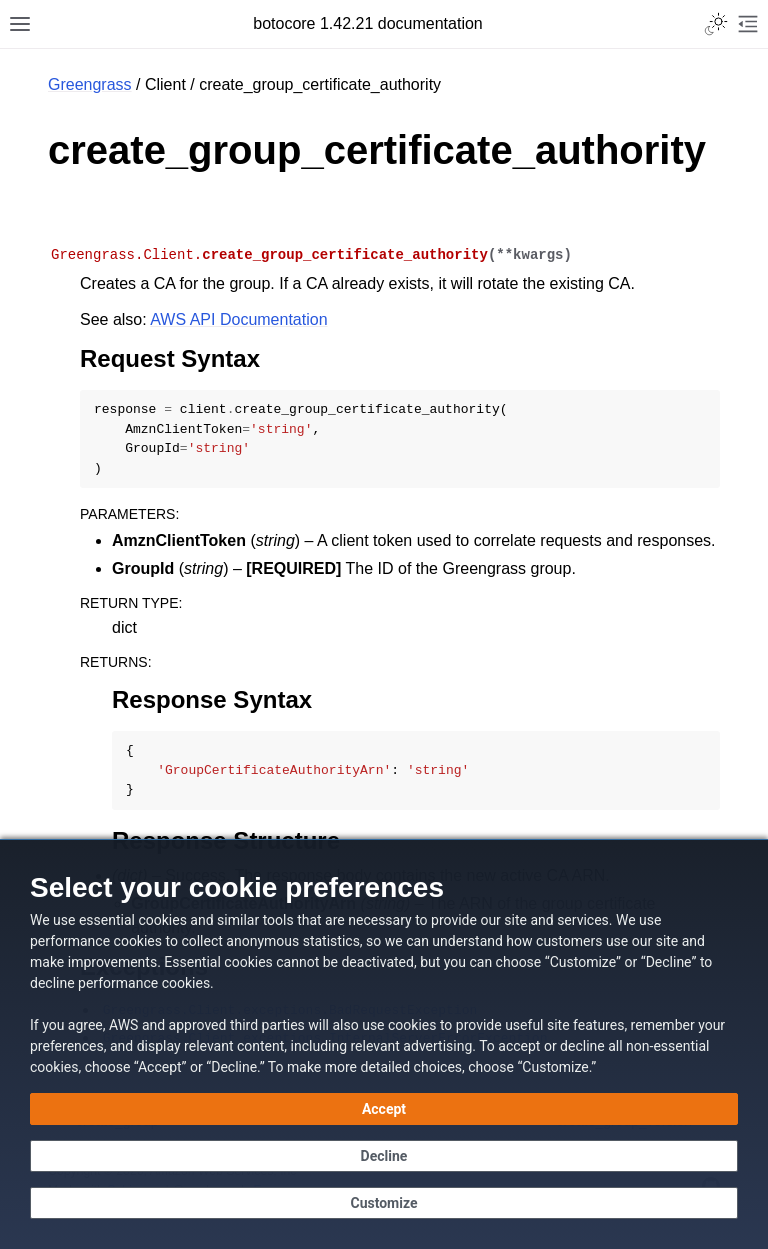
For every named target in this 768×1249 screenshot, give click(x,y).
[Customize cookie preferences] (384, 1203)
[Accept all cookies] (384, 1109)
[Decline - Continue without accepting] (384, 1156)
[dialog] (384, 1044)
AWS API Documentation (238, 319)
